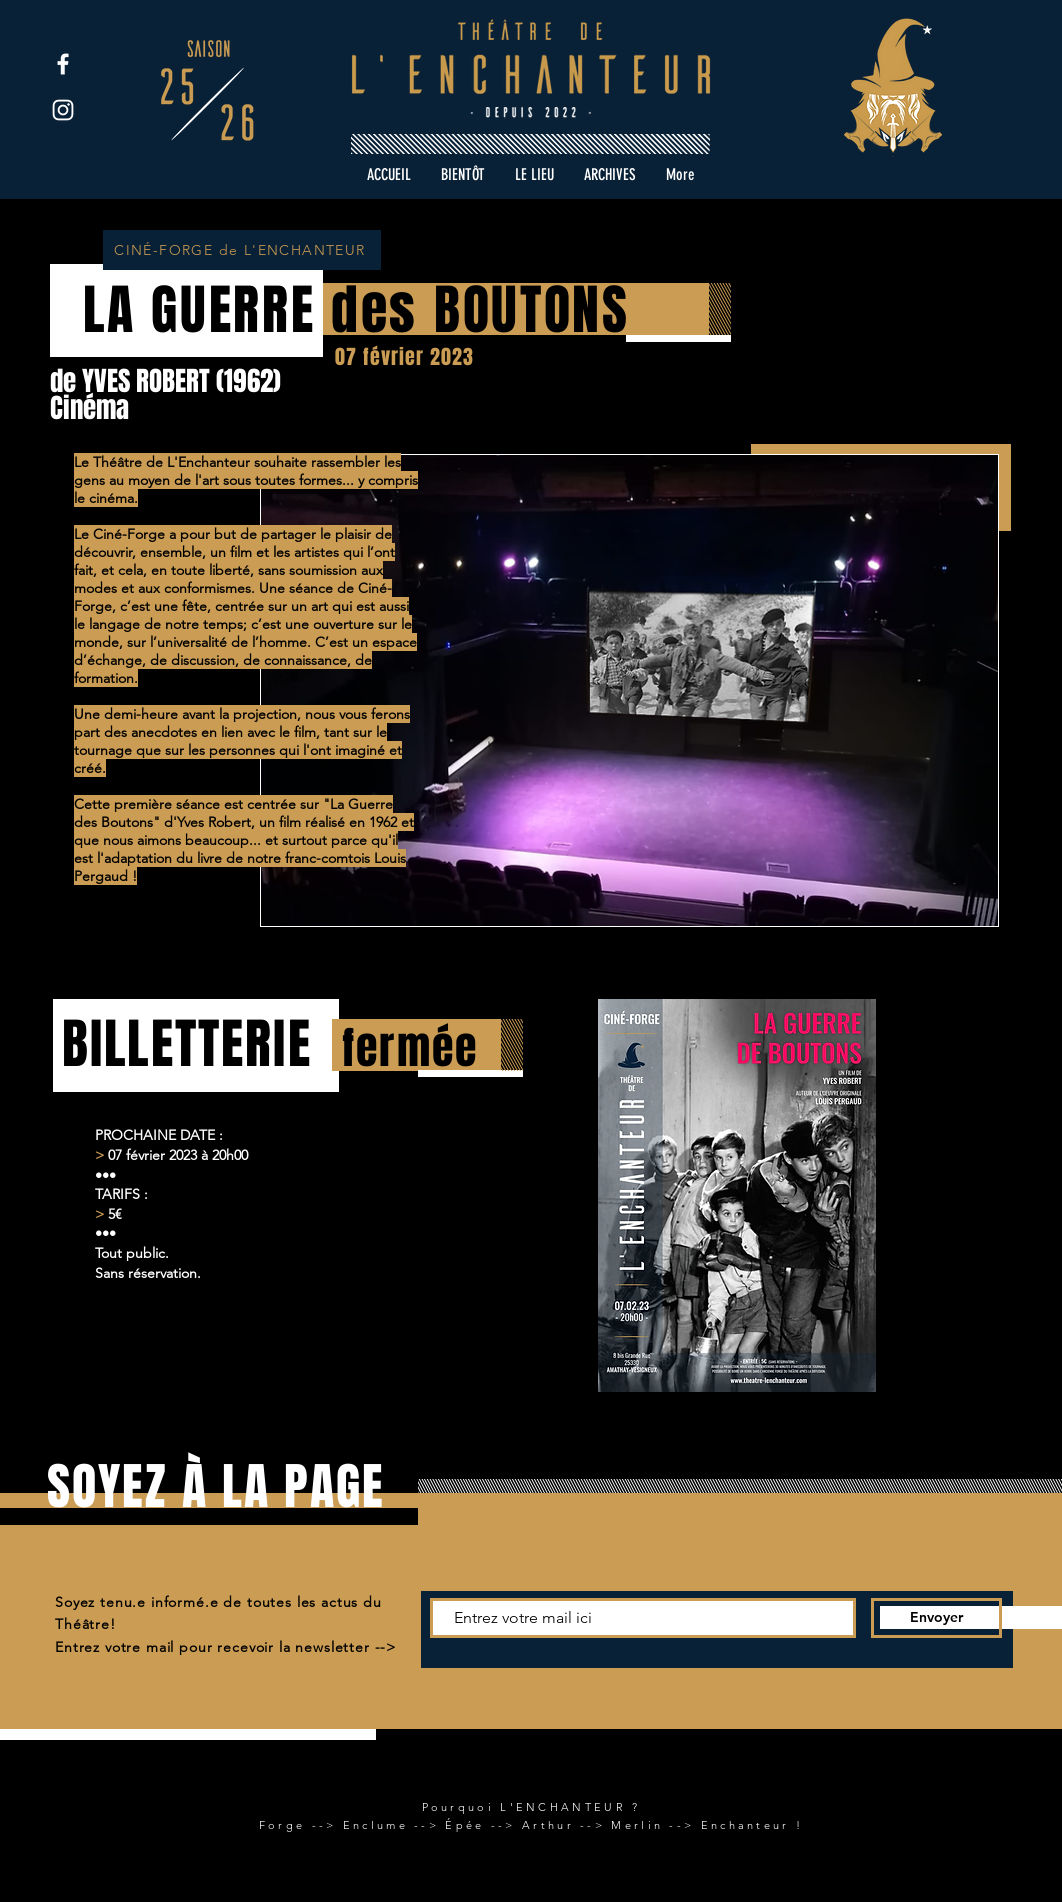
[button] (610, 175)
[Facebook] (63, 64)
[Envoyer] (936, 1618)
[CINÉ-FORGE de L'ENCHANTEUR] (242, 250)
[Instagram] (63, 110)
